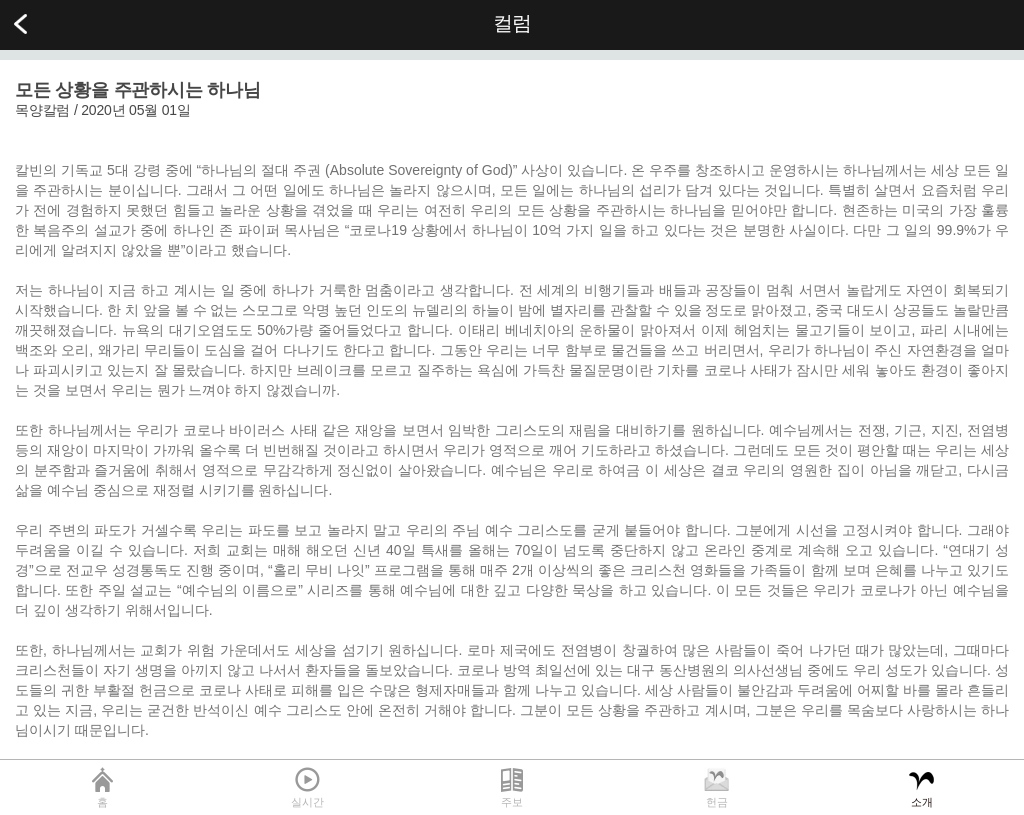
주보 (512, 802)
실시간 (307, 802)
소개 (922, 802)
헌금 (717, 802)
